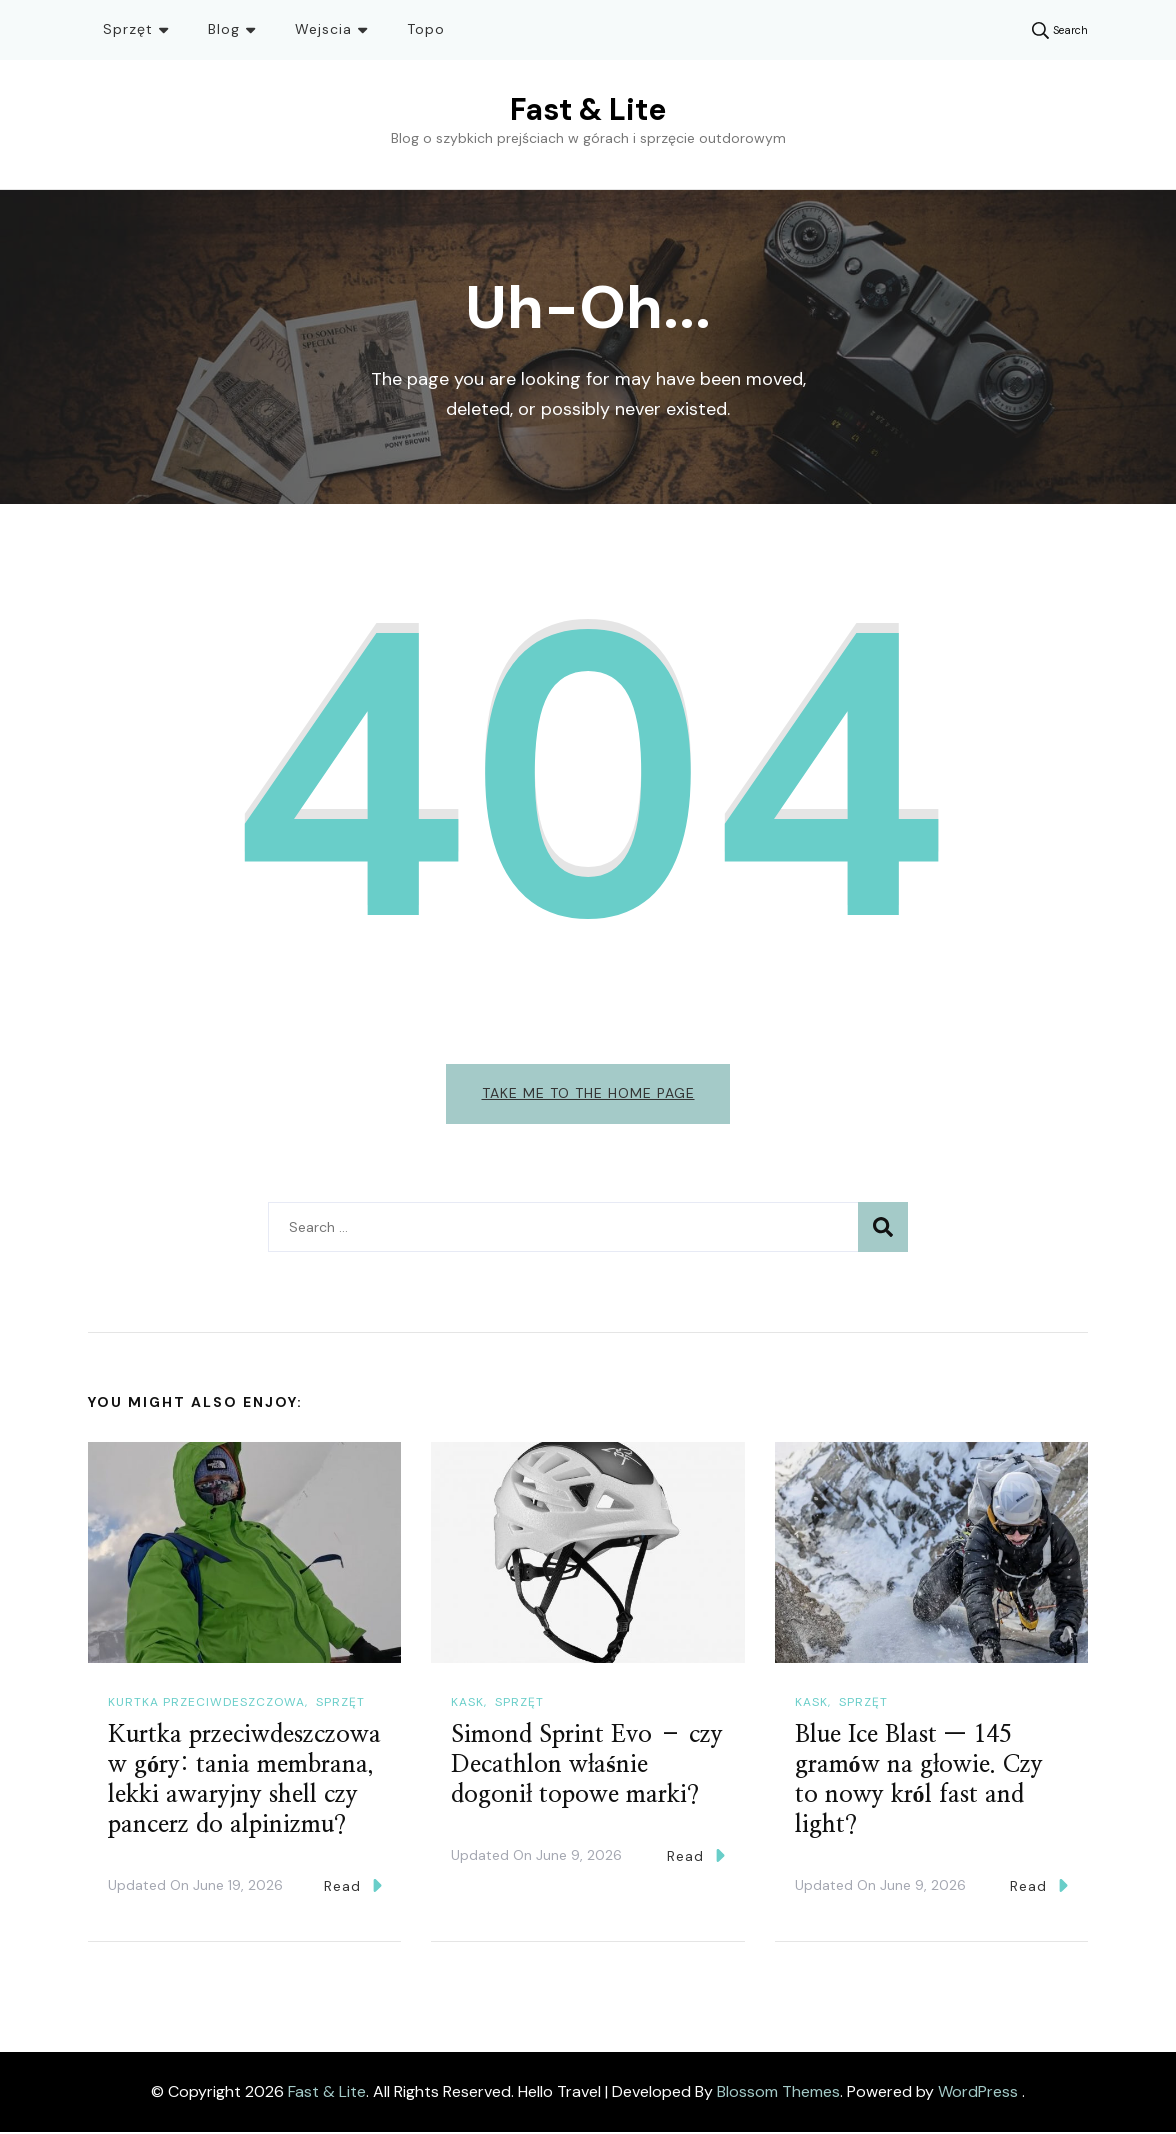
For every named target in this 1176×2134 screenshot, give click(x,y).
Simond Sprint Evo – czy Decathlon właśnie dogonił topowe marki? (587, 1767)
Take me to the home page (588, 1093)
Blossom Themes (778, 2093)
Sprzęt (128, 29)
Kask (467, 1703)
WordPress (978, 2093)
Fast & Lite (588, 109)
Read (353, 1886)
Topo (426, 29)
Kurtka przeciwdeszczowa (206, 1703)
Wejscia (323, 29)
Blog (224, 29)
